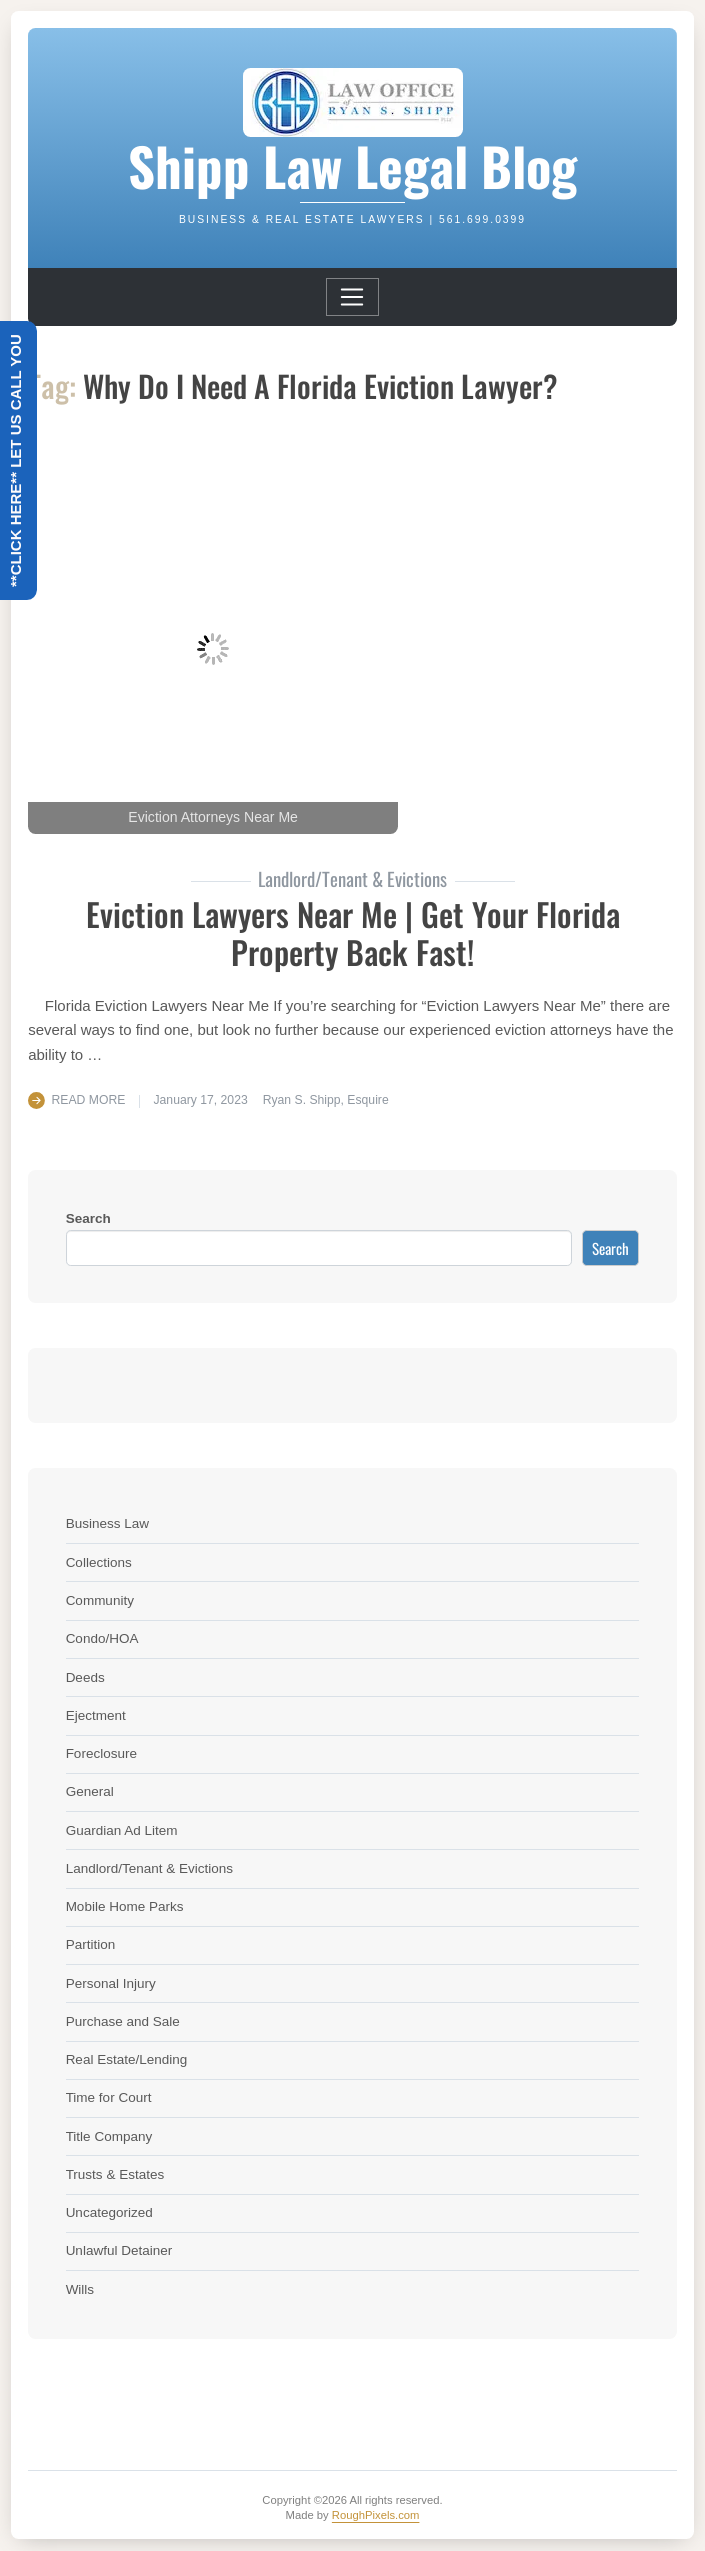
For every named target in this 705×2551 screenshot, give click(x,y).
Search (88, 1218)
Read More (89, 1100)
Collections (99, 1562)
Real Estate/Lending (127, 2059)
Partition (91, 1944)
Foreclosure (101, 1753)
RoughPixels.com (376, 2515)
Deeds (85, 1677)
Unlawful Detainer (119, 2250)
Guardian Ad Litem (122, 1830)
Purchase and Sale (123, 2021)
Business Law (107, 1523)
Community (100, 1600)
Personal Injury (111, 1983)
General (90, 1791)
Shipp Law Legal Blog (352, 165)
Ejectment (96, 1715)
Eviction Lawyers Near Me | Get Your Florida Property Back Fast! (353, 932)
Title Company (109, 2136)
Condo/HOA (102, 1638)
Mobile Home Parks (125, 1906)
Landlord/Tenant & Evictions (149, 1868)
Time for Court (109, 2097)
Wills (80, 2289)
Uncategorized (109, 2212)
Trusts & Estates (115, 2174)
